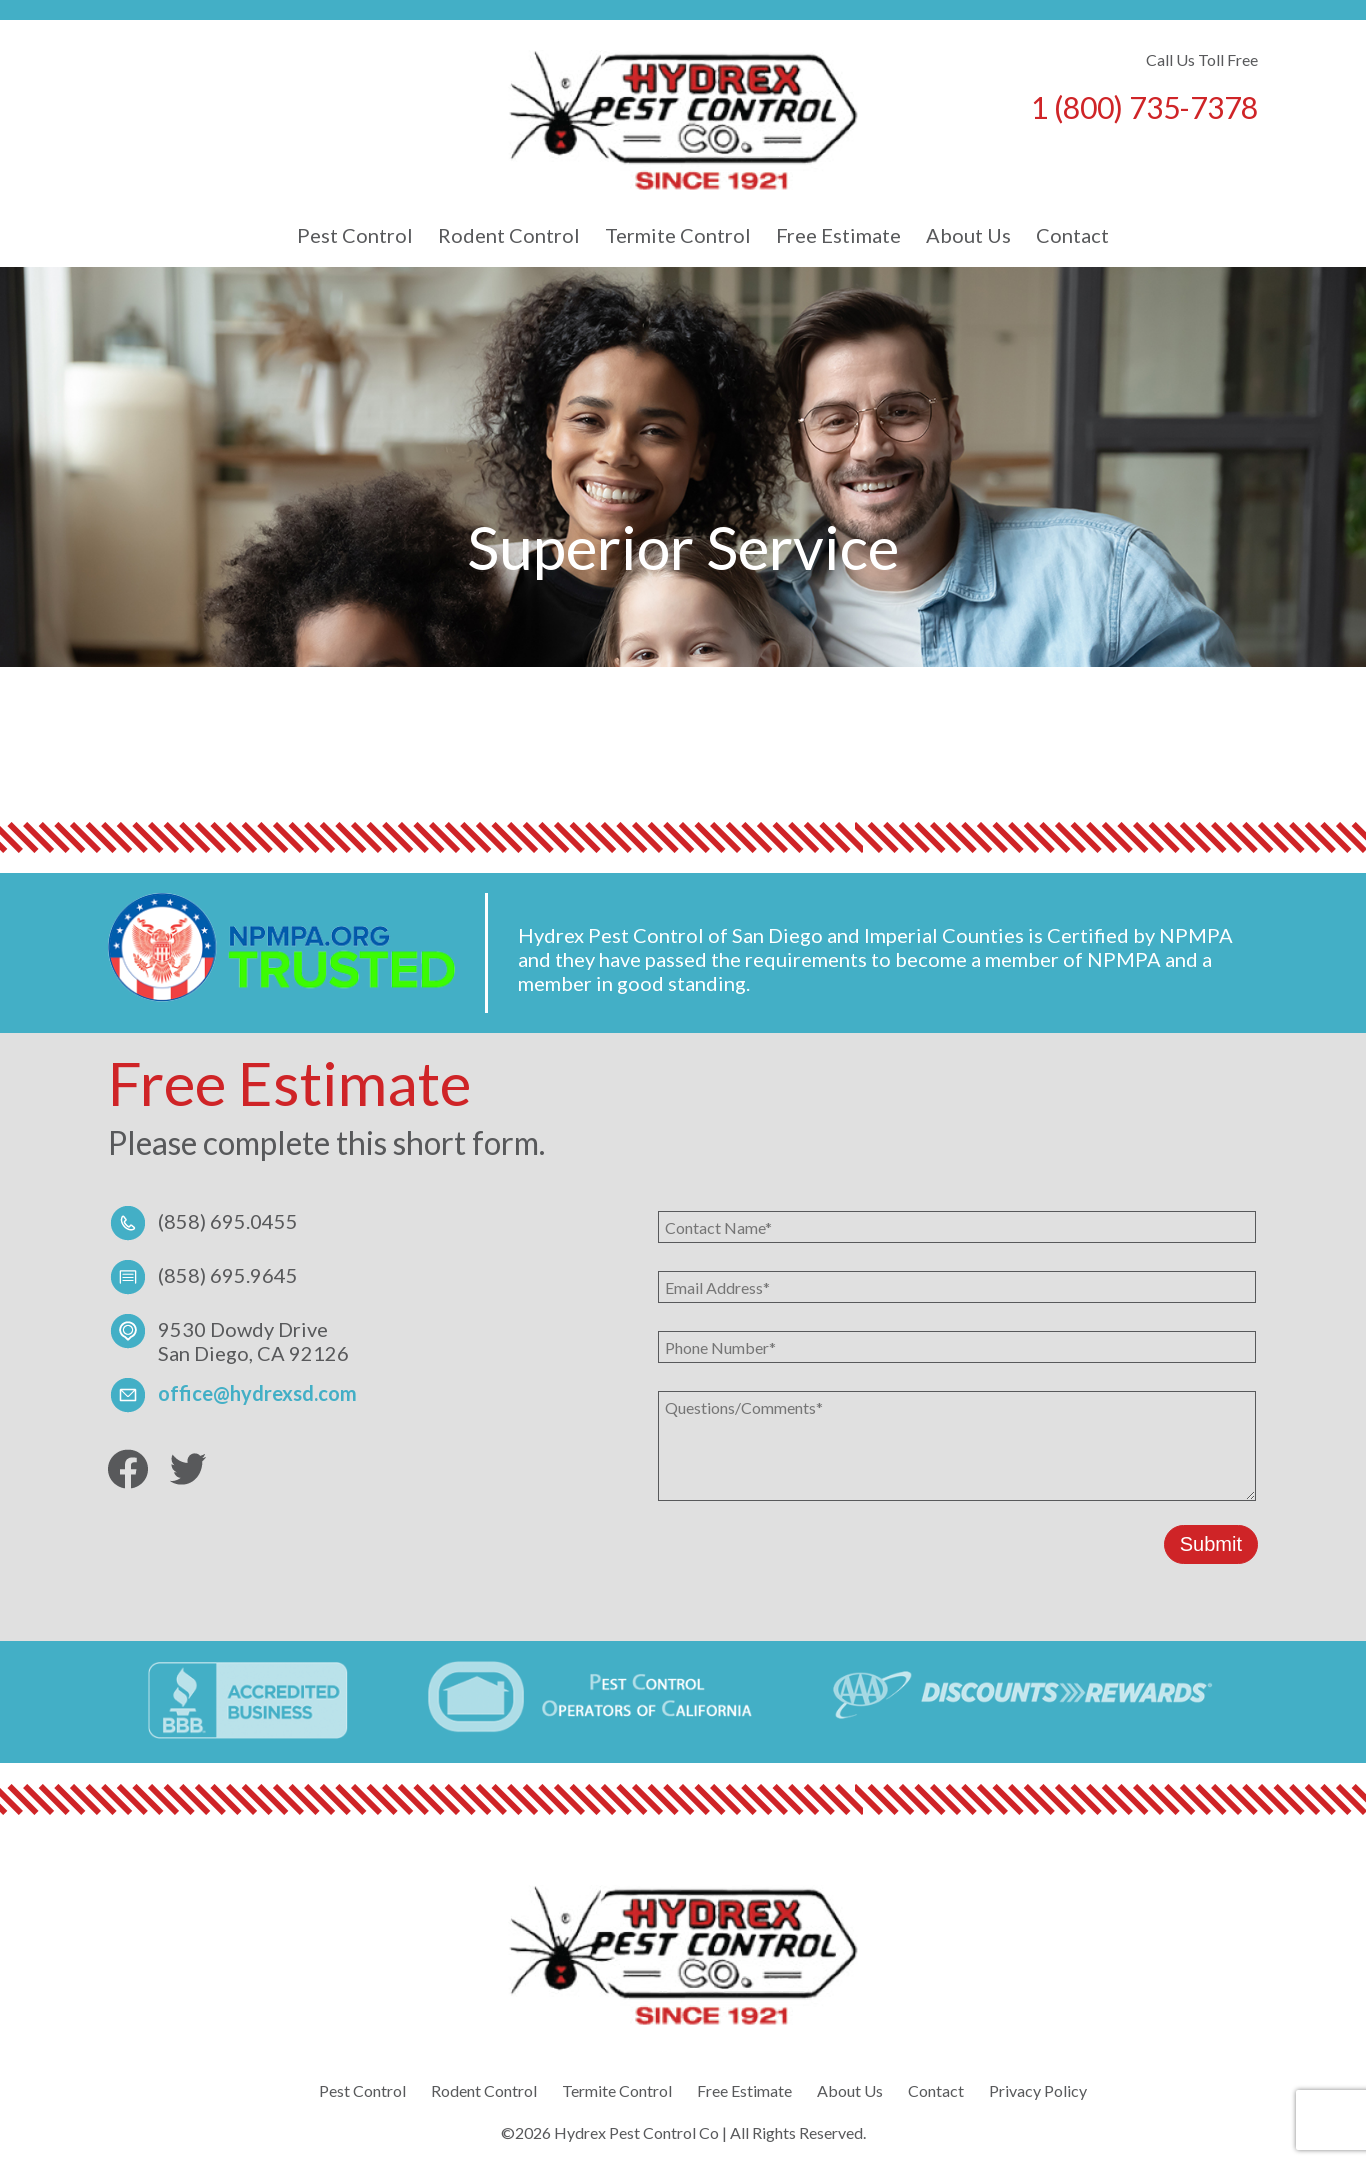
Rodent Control (509, 235)
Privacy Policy (1038, 2090)
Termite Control (678, 235)
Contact (1072, 235)
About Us (968, 235)
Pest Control (355, 235)
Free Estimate (838, 235)
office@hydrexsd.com (257, 1393)
